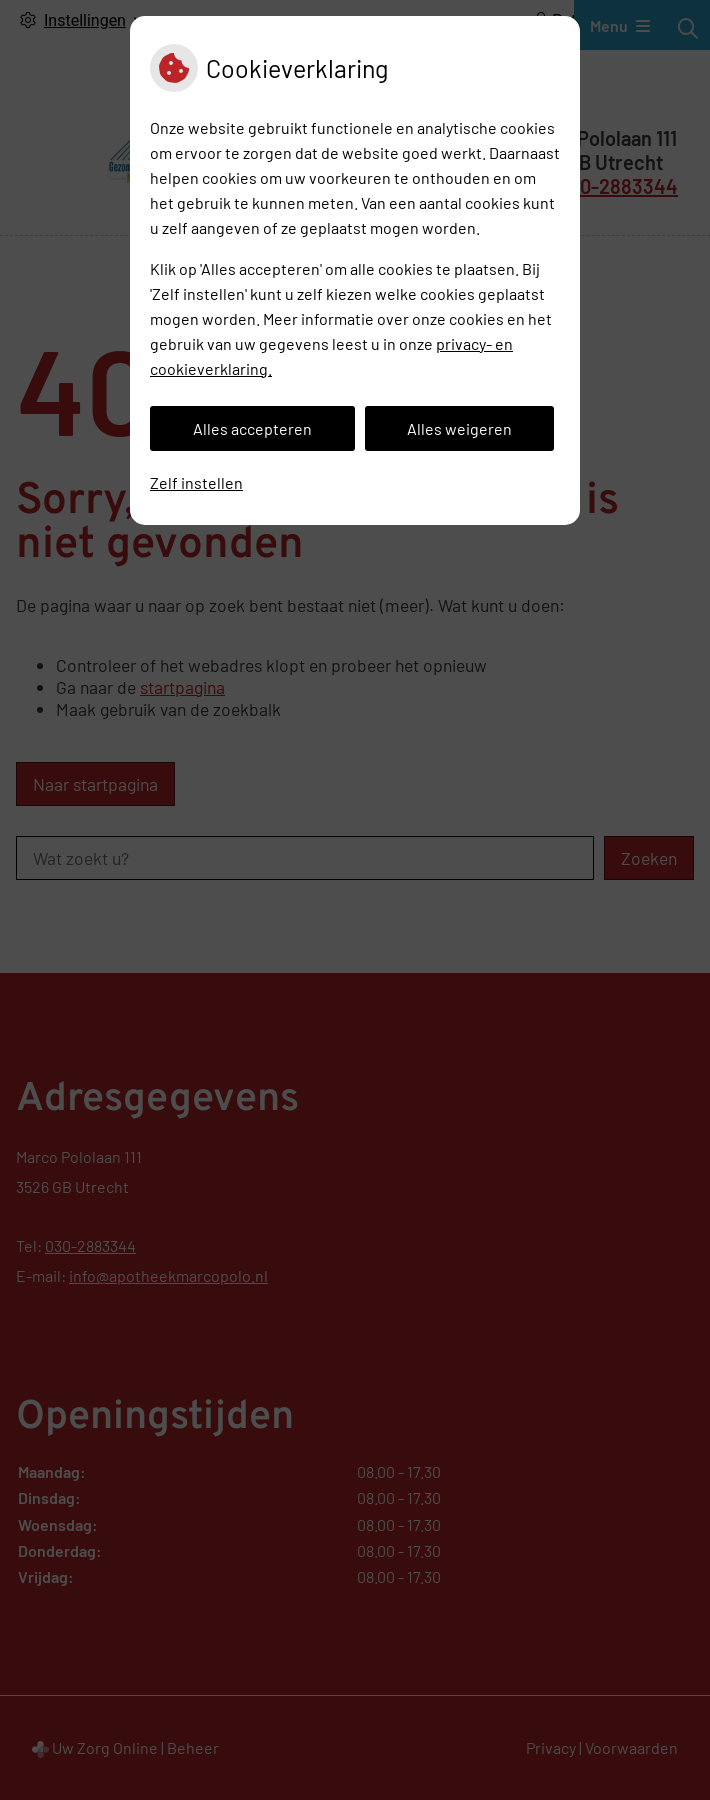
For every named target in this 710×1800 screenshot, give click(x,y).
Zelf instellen (196, 482)
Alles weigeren (459, 428)
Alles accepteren (252, 428)
